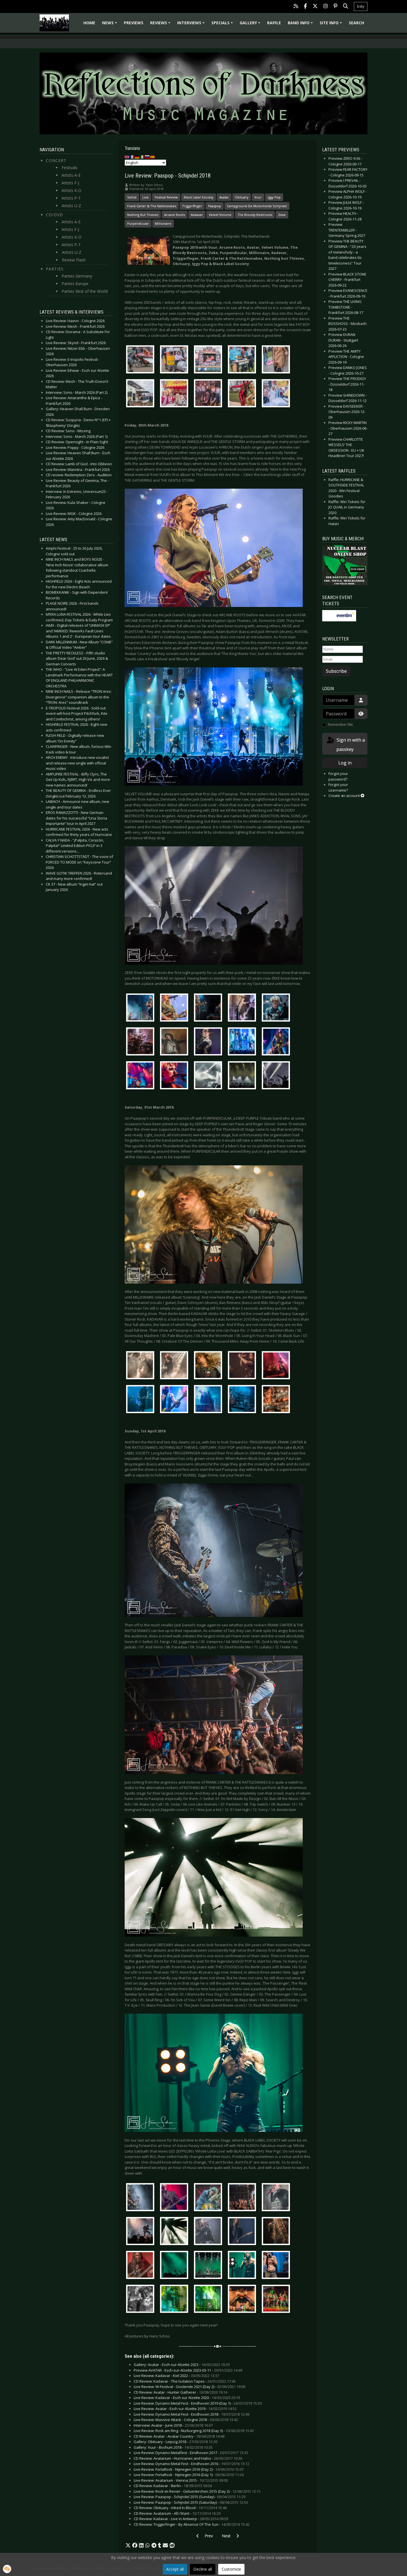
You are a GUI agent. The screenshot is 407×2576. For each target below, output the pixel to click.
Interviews (191, 24)
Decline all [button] (202, 2569)
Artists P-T (71, 198)
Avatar (224, 197)
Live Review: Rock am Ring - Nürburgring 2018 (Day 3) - (194, 2430)
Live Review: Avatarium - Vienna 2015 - (181, 2480)
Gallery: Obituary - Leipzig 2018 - (175, 2441)
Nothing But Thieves (142, 215)
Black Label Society (198, 197)
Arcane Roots (174, 215)
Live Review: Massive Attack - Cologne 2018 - (186, 2419)
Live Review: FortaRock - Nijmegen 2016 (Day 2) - (189, 2469)
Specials (223, 24)
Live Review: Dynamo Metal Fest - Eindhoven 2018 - (191, 2414)
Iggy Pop (274, 197)
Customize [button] (231, 2569)
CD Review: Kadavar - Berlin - (173, 2485)
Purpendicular (138, 223)
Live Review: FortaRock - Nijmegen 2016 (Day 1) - (189, 2474)
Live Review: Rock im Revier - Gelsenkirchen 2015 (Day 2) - (197, 2491)
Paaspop (214, 206)
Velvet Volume (220, 215)
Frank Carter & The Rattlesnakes (151, 206)
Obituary (241, 197)
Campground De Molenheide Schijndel (257, 206)
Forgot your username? (338, 787)
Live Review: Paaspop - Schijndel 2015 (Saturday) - (191, 2502)
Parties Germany (77, 276)
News (110, 24)
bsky (360, 6)
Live (145, 197)
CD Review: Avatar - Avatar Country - (179, 2436)
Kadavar (197, 215)
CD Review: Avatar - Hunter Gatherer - (180, 2392)
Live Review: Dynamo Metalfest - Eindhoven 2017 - (191, 2452)
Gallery (251, 24)
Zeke (282, 215)
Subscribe (336, 671)
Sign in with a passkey (345, 744)
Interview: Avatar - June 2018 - (173, 2425)
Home (89, 22)
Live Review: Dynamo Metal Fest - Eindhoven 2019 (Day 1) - (198, 2403)
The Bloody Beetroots (254, 215)
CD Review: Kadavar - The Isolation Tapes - (185, 2381)
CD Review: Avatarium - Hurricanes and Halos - (188, 2458)
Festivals (69, 167)
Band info (301, 24)
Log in (345, 763)
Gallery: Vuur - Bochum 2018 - (173, 2447)
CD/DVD (54, 214)
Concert (56, 160)
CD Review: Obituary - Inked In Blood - (180, 2507)
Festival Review (166, 197)
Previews (133, 22)
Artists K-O (71, 190)
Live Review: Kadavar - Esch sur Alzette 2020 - (187, 2397)
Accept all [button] (175, 2569)
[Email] (342, 659)
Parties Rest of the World (85, 291)
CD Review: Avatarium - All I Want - (177, 2513)
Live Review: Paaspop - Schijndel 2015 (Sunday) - (189, 2496)
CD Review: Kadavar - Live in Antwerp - (181, 2518)
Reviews (161, 24)
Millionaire (163, 223)
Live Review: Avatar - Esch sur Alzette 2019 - (185, 2408)
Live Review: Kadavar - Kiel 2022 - (176, 2375)
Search (356, 22)
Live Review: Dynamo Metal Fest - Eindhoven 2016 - (191, 2463)
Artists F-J (70, 182)
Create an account (346, 795)
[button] (128, 2545)
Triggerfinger (192, 206)
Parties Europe (75, 283)
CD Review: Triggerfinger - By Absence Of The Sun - (192, 2524)
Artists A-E (71, 175)
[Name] (342, 649)
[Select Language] (145, 163)
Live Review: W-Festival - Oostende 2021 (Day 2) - (189, 2386)
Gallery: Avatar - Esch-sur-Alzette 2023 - (182, 2364)
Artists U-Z (71, 205)
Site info (332, 24)
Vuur (258, 197)
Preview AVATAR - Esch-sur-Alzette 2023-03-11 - (188, 2370)
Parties (55, 269)
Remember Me (340, 724)
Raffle (274, 22)
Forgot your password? (338, 776)
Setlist (132, 197)
